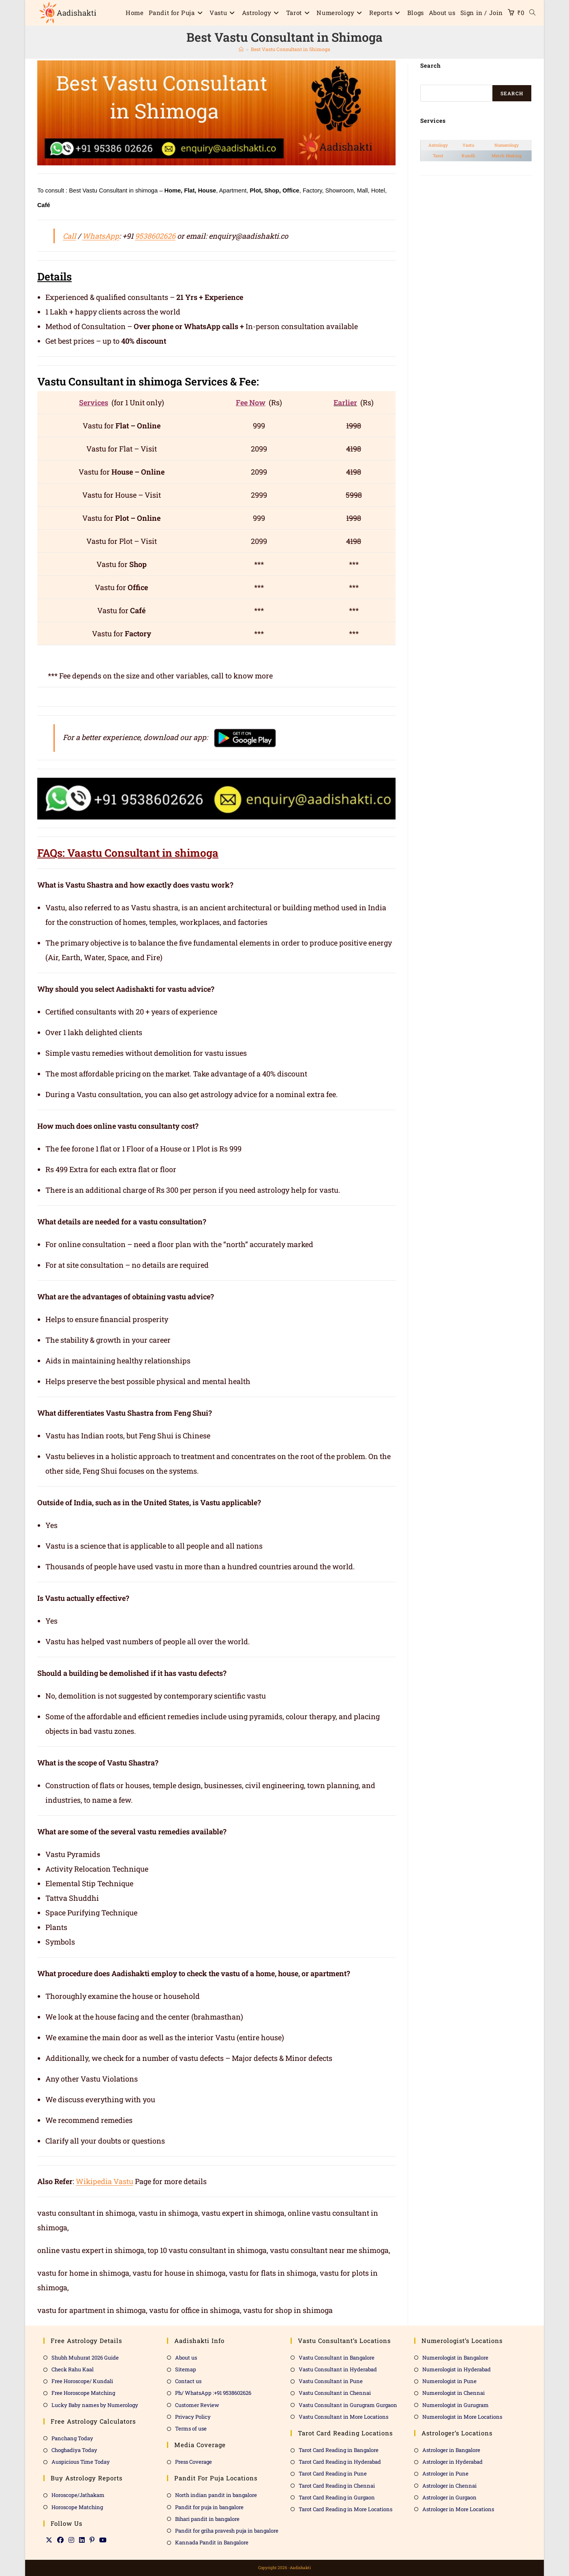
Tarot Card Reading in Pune (333, 2473)
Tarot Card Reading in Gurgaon (337, 2497)
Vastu (468, 145)
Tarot (438, 155)
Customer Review (197, 2405)
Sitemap (185, 2369)
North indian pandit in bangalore (216, 2495)
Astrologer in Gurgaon (449, 2497)
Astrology (438, 145)
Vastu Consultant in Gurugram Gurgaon (348, 2405)
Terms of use (191, 2428)
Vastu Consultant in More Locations (343, 2416)
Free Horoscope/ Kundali (82, 2381)
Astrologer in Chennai (449, 2485)
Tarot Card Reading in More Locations (345, 2509)
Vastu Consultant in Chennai (335, 2392)
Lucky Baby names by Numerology (94, 2405)
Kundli (468, 155)
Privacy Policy (193, 2416)
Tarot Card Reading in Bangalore (339, 2450)
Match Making (507, 155)
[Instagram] (71, 2539)
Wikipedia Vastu (104, 2181)
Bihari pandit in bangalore (207, 2519)
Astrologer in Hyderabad (452, 2461)
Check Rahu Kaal (72, 2369)
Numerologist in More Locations (462, 2416)
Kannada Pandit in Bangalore (211, 2542)
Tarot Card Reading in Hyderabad (340, 2461)
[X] (49, 2539)
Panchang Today (72, 2438)
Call (69, 236)
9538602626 (155, 236)
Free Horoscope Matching (83, 2392)
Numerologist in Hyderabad (456, 2369)
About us (186, 2357)
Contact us (188, 2381)
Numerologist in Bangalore (455, 2357)
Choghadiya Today (74, 2450)
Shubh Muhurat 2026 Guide (85, 2357)
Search (512, 93)
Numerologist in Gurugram (455, 2405)
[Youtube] (103, 2539)
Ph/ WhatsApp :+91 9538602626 (213, 2392)
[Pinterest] (92, 2539)
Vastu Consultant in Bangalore (336, 2357)
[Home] (241, 49)
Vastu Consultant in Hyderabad (338, 2369)
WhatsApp (100, 236)
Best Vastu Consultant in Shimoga (290, 49)
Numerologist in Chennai (453, 2392)
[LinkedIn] (82, 2539)
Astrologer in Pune (445, 2473)
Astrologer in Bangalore (451, 2450)
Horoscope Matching (77, 2507)
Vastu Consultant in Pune (331, 2381)
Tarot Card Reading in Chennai (337, 2485)
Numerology (506, 145)
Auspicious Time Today (80, 2461)
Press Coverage (193, 2461)
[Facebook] (60, 2539)
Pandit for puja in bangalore (209, 2507)
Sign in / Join (481, 13)
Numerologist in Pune (449, 2381)
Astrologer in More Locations (458, 2509)
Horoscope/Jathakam (78, 2495)
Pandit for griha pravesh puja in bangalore (226, 2530)
